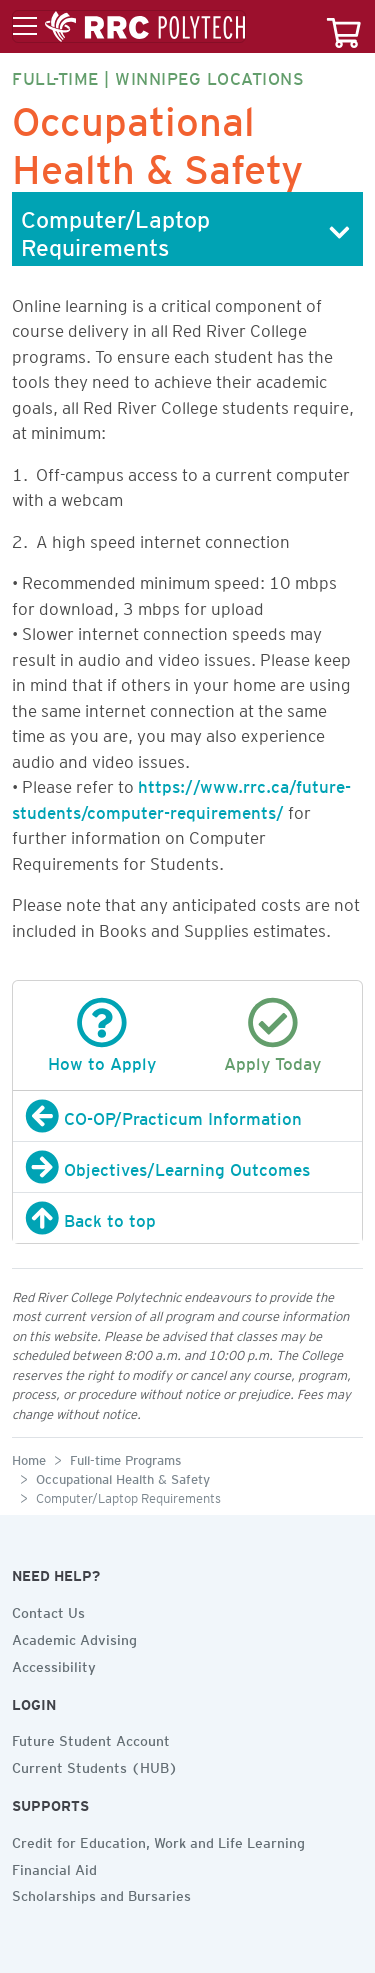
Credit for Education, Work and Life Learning (158, 1840)
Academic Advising (74, 1637)
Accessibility (54, 1664)
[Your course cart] (344, 26)
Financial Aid (54, 1867)
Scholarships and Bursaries (101, 1893)
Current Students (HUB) (95, 1765)
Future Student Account (91, 1738)
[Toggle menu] (129, 27)
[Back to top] (187, 1218)
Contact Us (48, 1610)
